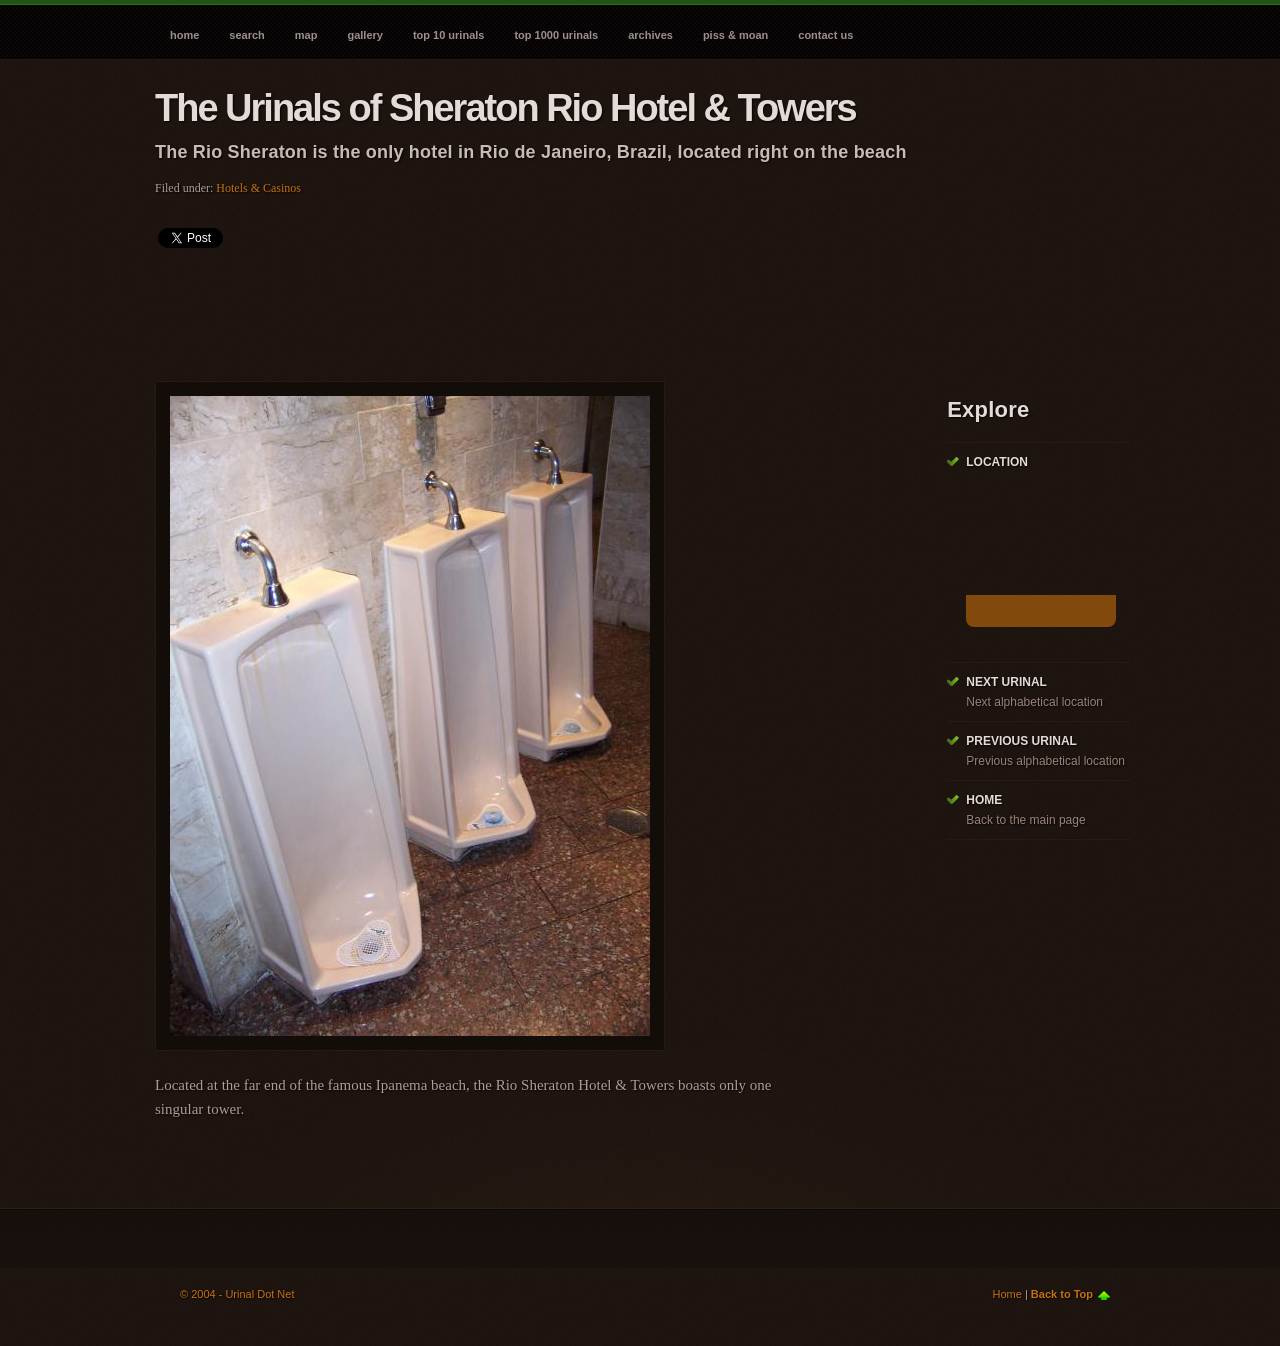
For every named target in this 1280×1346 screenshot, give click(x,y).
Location (997, 462)
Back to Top (1062, 1294)
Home (184, 35)
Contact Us (825, 35)
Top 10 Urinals (449, 35)
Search (246, 35)
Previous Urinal (1021, 741)
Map (306, 35)
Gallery (364, 35)
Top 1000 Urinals (556, 35)
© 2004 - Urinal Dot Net (237, 1294)
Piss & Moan (735, 35)
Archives (650, 35)
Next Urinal (1006, 682)
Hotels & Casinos (258, 188)
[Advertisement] (519, 308)
